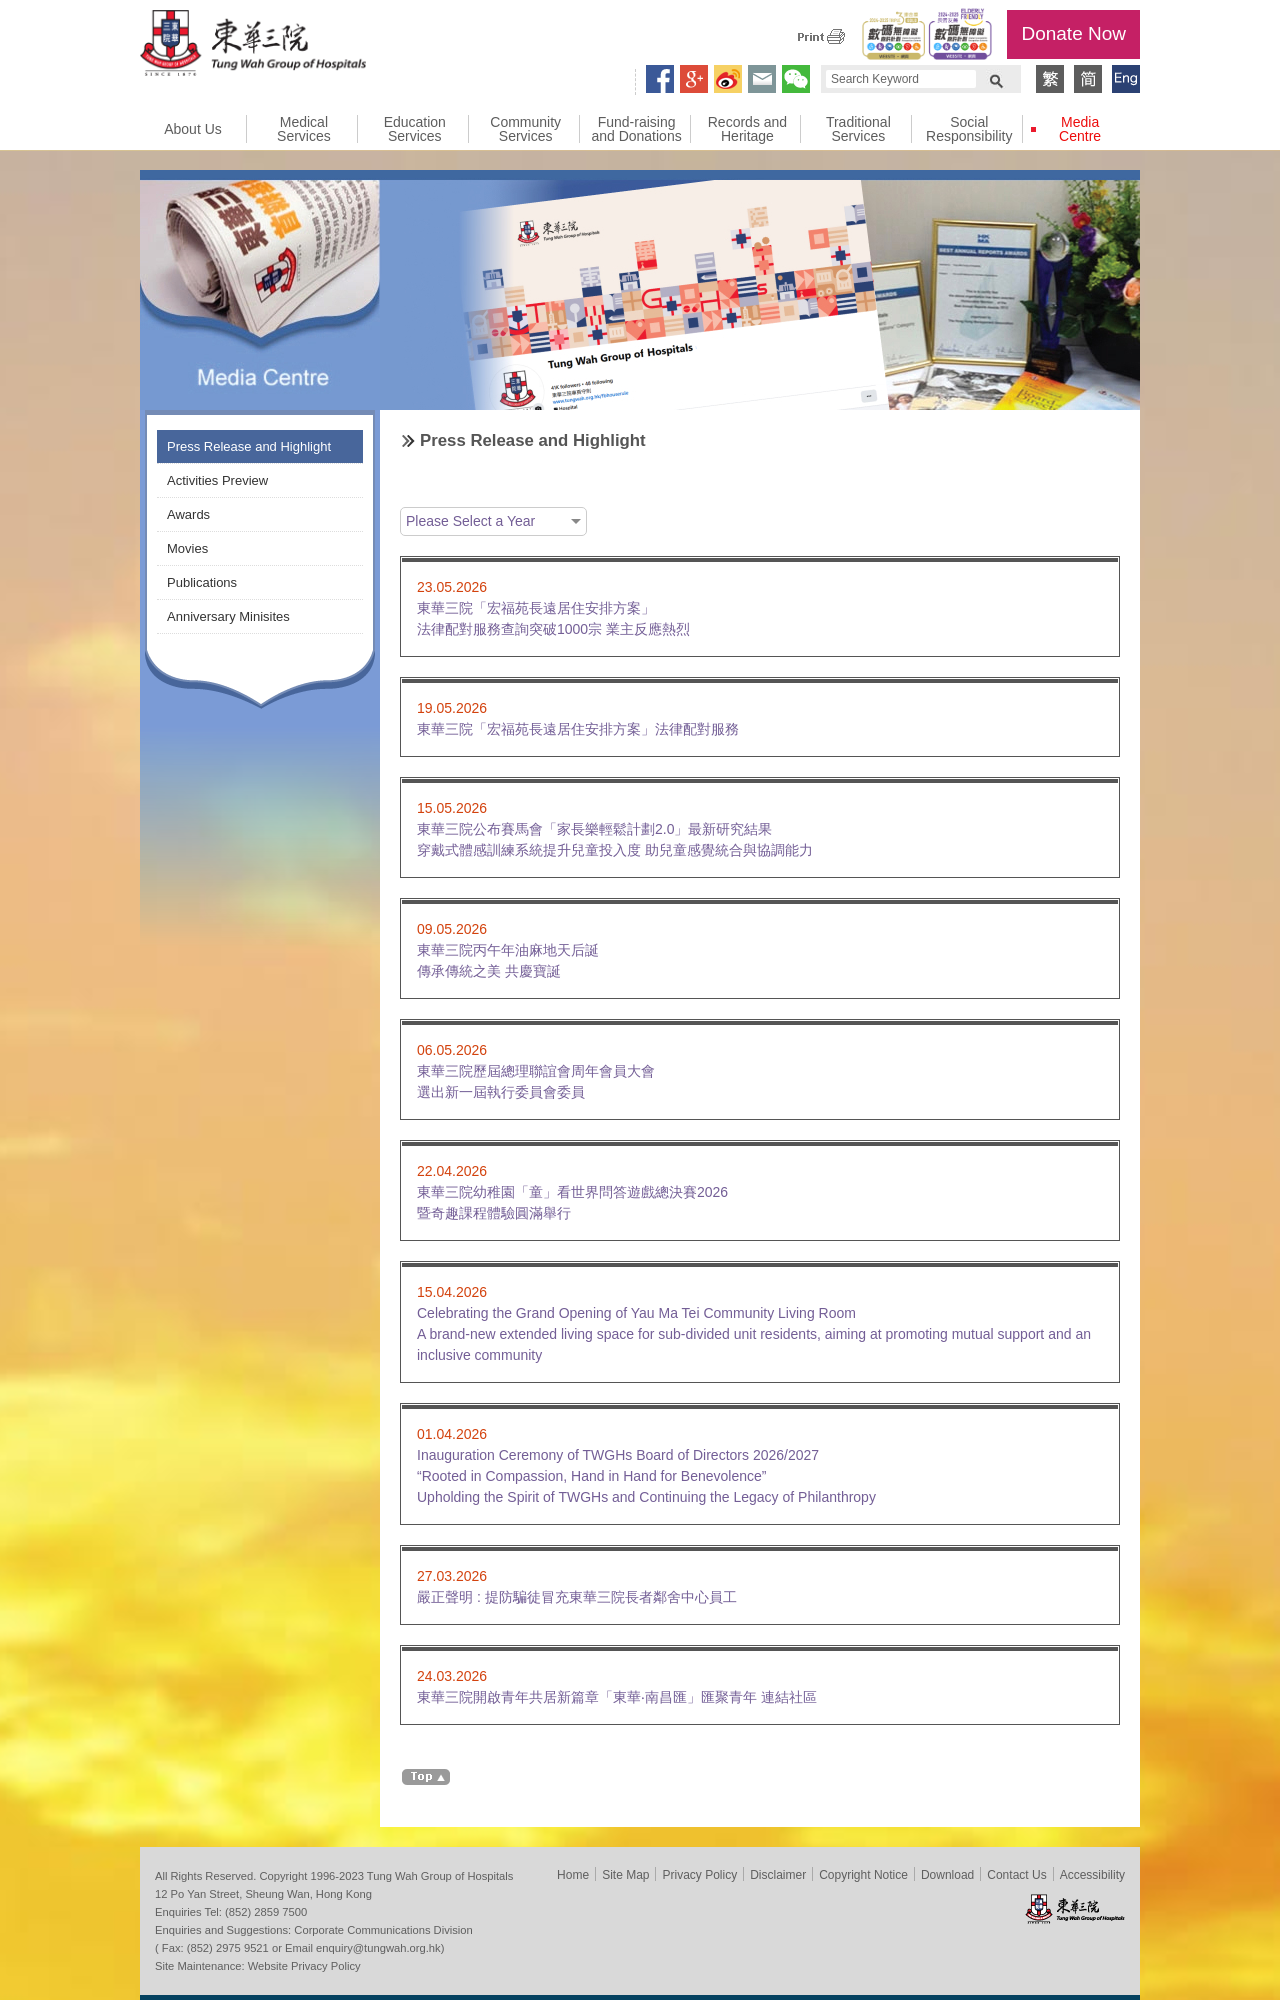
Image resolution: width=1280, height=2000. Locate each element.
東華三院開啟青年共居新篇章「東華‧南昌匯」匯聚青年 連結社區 (624, 1697)
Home (573, 1875)
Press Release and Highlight (249, 446)
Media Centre (1080, 129)
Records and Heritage (747, 129)
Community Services (525, 129)
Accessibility (1092, 1875)
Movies (187, 548)
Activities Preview (217, 480)
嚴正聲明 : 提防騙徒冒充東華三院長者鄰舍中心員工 (577, 1597)
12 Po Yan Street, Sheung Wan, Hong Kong (263, 1894)
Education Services (415, 129)
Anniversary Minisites (228, 616)
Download (947, 1875)
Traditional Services (858, 129)
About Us (193, 129)
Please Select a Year (470, 521)
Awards (188, 514)
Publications (202, 582)
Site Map (625, 1875)
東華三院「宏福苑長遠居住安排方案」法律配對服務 (578, 729)
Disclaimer (778, 1875)
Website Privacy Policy (304, 1966)
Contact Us (1016, 1875)
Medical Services (304, 129)
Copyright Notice (863, 1875)
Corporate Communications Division (383, 1930)
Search (996, 79)
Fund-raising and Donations (636, 129)
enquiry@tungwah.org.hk (378, 1948)
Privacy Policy (699, 1875)
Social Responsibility (969, 129)
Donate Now (1073, 33)
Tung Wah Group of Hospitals (253, 46)
